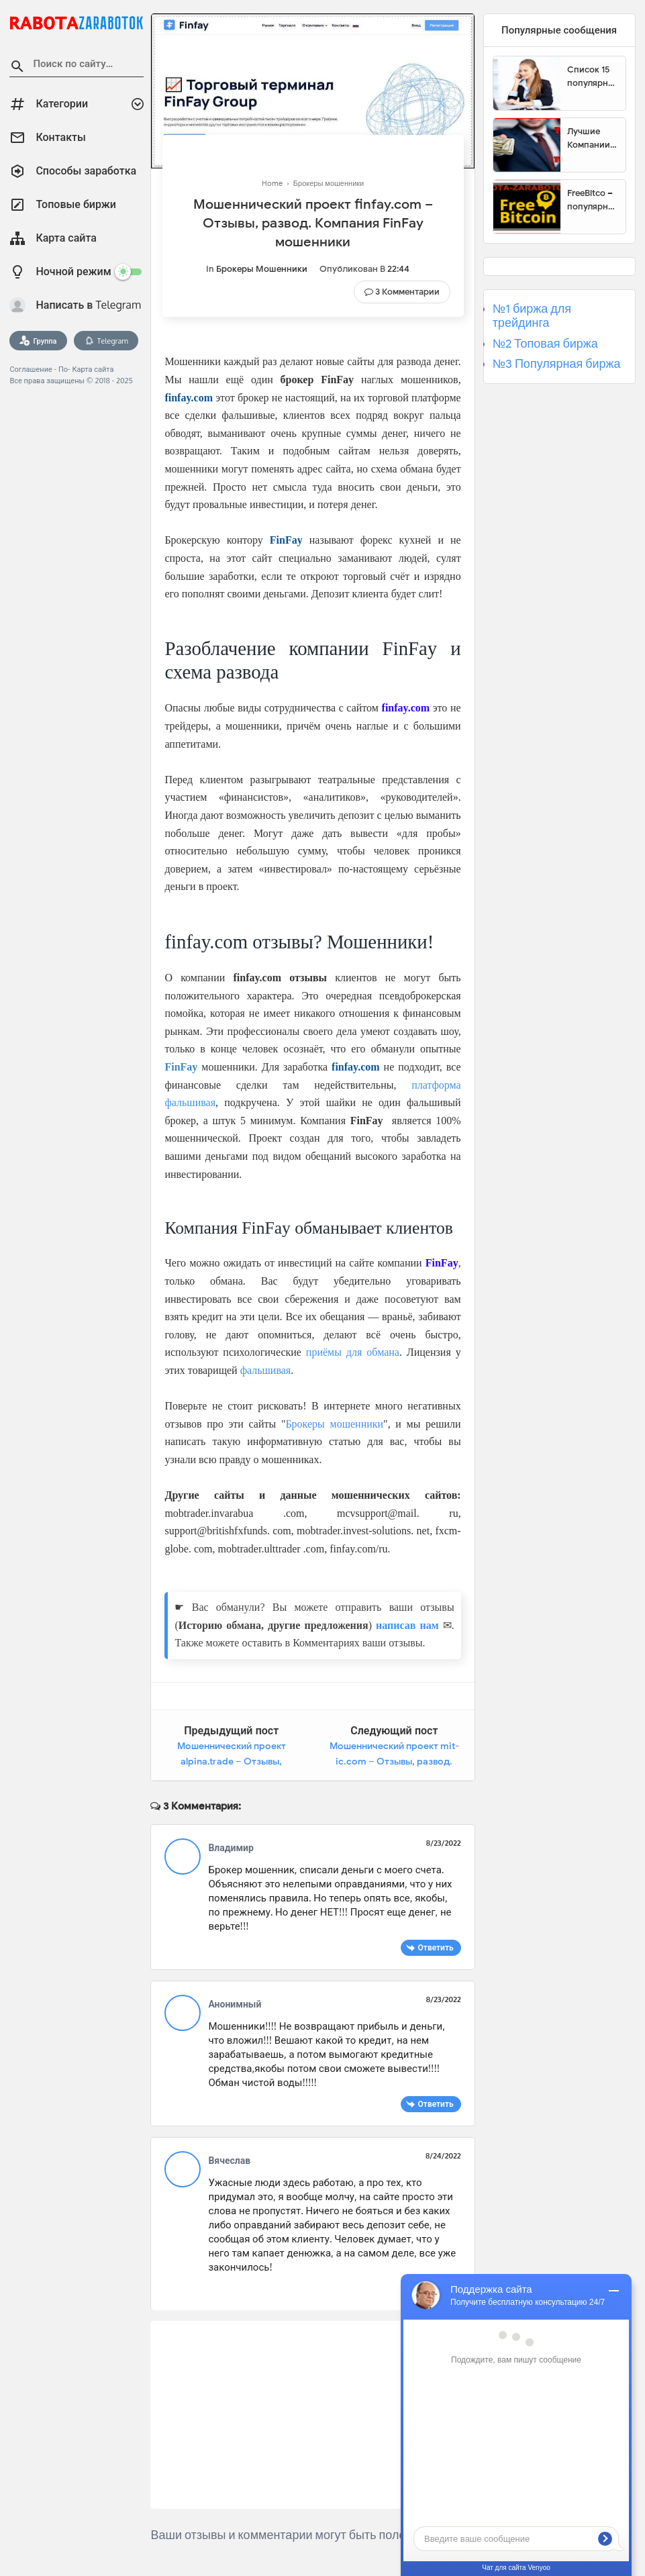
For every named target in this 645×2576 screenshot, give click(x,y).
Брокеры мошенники (261, 269)
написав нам (407, 1625)
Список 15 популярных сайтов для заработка (591, 76)
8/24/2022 (443, 2156)
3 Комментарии (407, 291)
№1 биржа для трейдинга (532, 316)
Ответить (436, 1947)
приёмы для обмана (352, 1352)
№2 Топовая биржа (545, 343)
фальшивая (265, 1370)
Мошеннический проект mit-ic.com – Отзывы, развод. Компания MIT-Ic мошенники (394, 1761)
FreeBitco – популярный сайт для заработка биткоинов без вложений (591, 200)
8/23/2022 (443, 1843)
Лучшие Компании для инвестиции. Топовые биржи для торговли (592, 138)
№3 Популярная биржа (557, 363)
